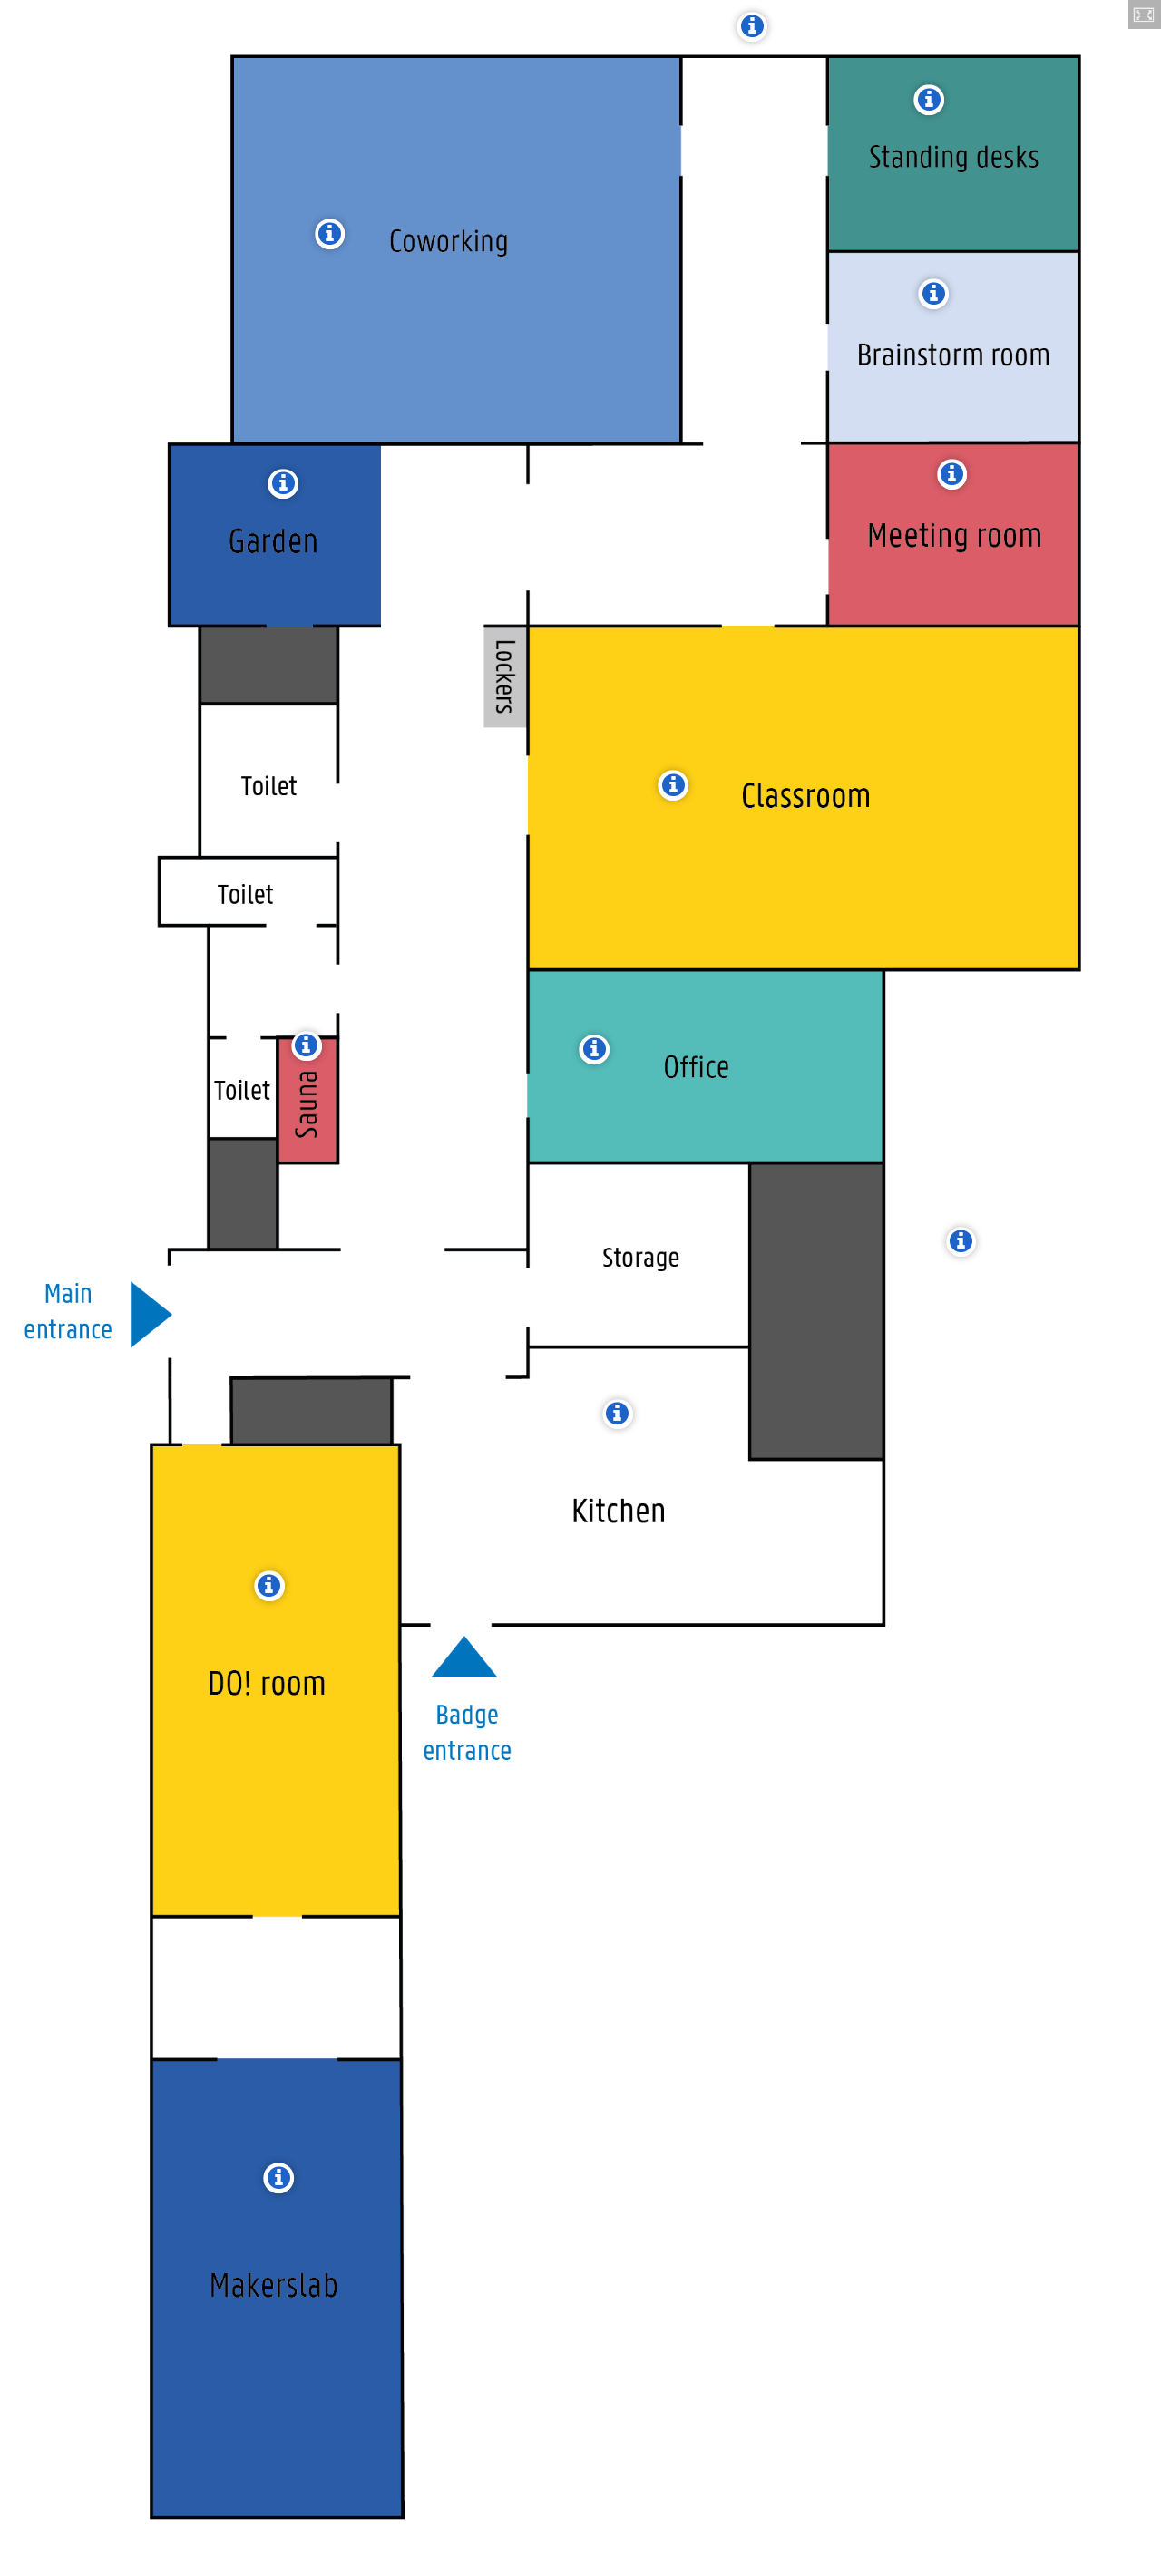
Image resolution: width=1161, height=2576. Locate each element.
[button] (1144, 14)
